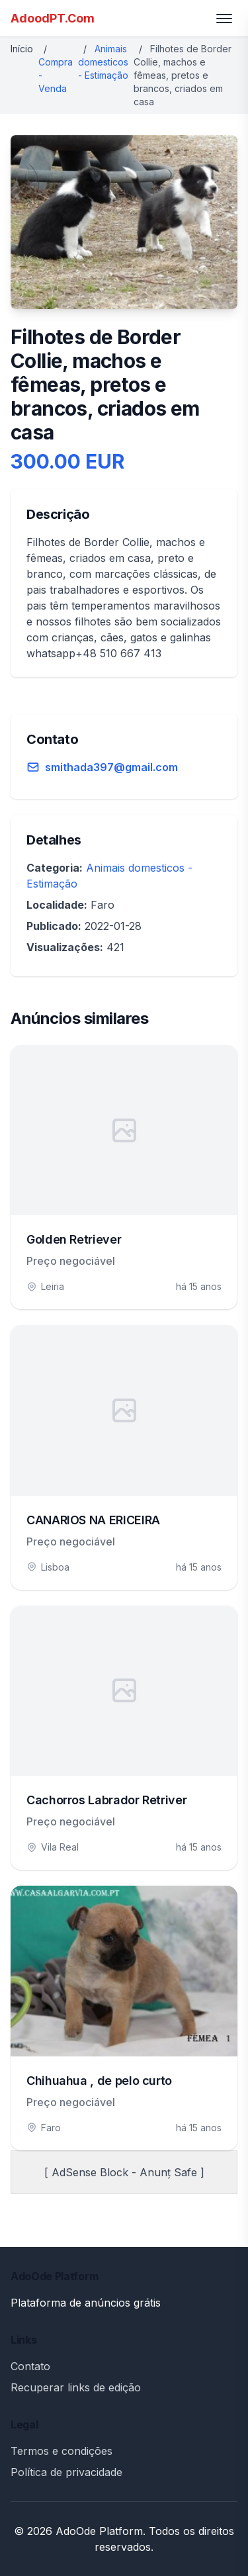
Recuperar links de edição (76, 2387)
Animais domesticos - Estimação (103, 62)
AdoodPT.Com (53, 18)
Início (22, 48)
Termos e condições (61, 2451)
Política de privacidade (66, 2472)
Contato (30, 2366)
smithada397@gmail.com (111, 767)
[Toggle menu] (224, 18)
